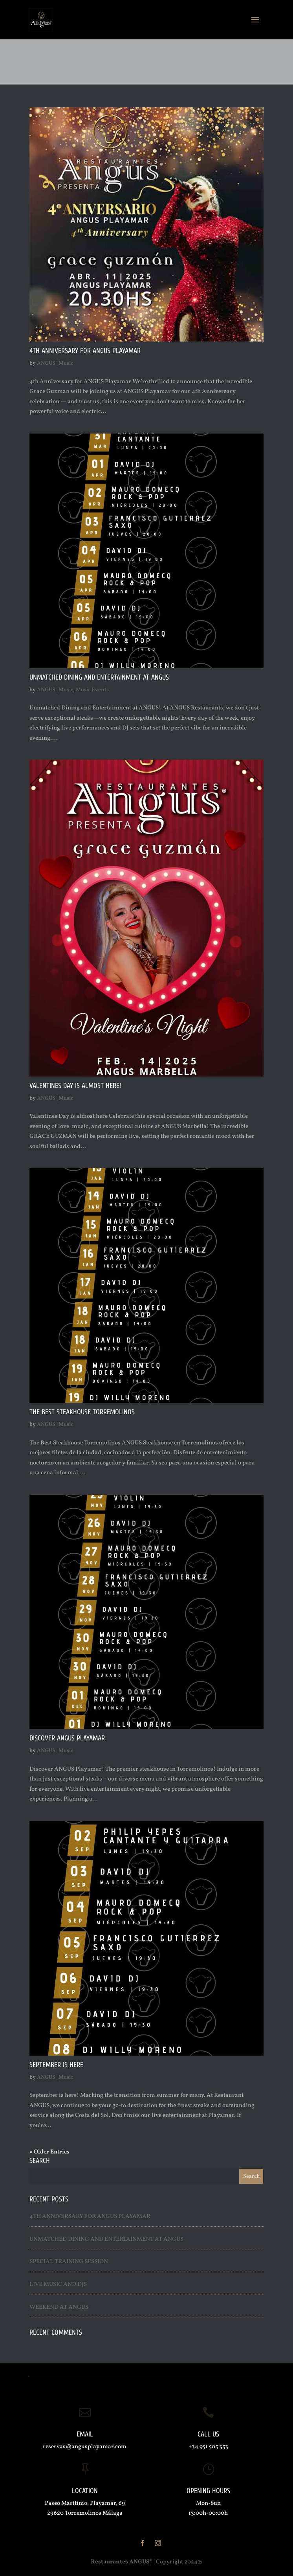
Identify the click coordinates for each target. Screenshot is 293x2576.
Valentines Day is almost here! (75, 1086)
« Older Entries (49, 2152)
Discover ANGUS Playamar (67, 1738)
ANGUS (46, 363)
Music (66, 363)
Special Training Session (68, 2262)
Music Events (92, 690)
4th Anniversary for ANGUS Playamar (85, 351)
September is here (56, 2065)
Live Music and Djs (58, 2284)
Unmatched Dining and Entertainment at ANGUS (99, 677)
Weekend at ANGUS (58, 2307)
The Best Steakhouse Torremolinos (82, 1412)
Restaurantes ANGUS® (121, 2562)
